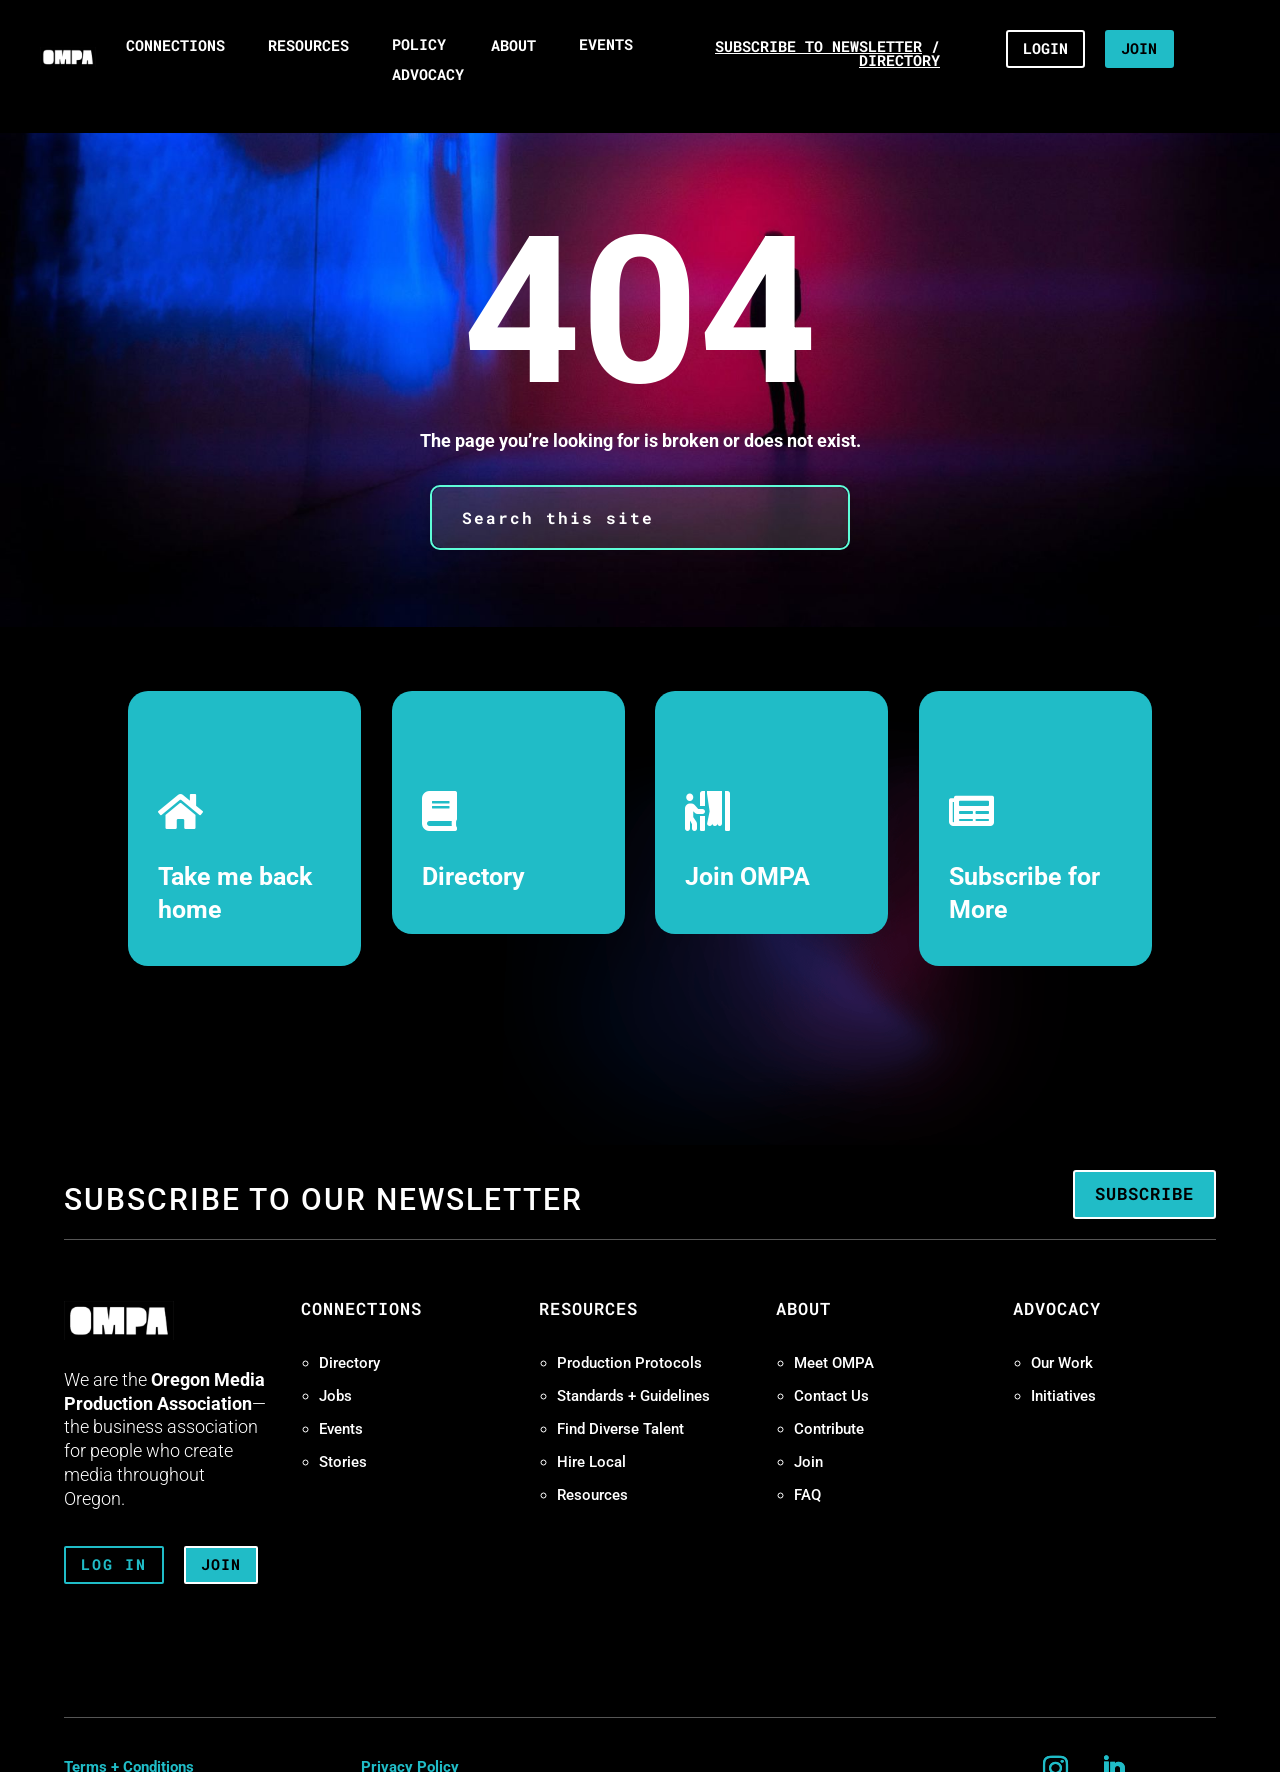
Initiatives (1063, 1396)
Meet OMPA (834, 1363)
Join (808, 1462)
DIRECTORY (899, 60)
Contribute (829, 1429)
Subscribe (1144, 1193)
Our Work (1062, 1363)
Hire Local (591, 1462)
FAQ (807, 1495)
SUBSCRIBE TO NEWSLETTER (818, 46)
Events (341, 1429)
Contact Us (831, 1396)
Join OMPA (747, 876)
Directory (473, 876)
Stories (343, 1462)
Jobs (335, 1396)
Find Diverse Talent (620, 1429)
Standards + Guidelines (633, 1396)
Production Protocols (629, 1363)
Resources (592, 1495)
